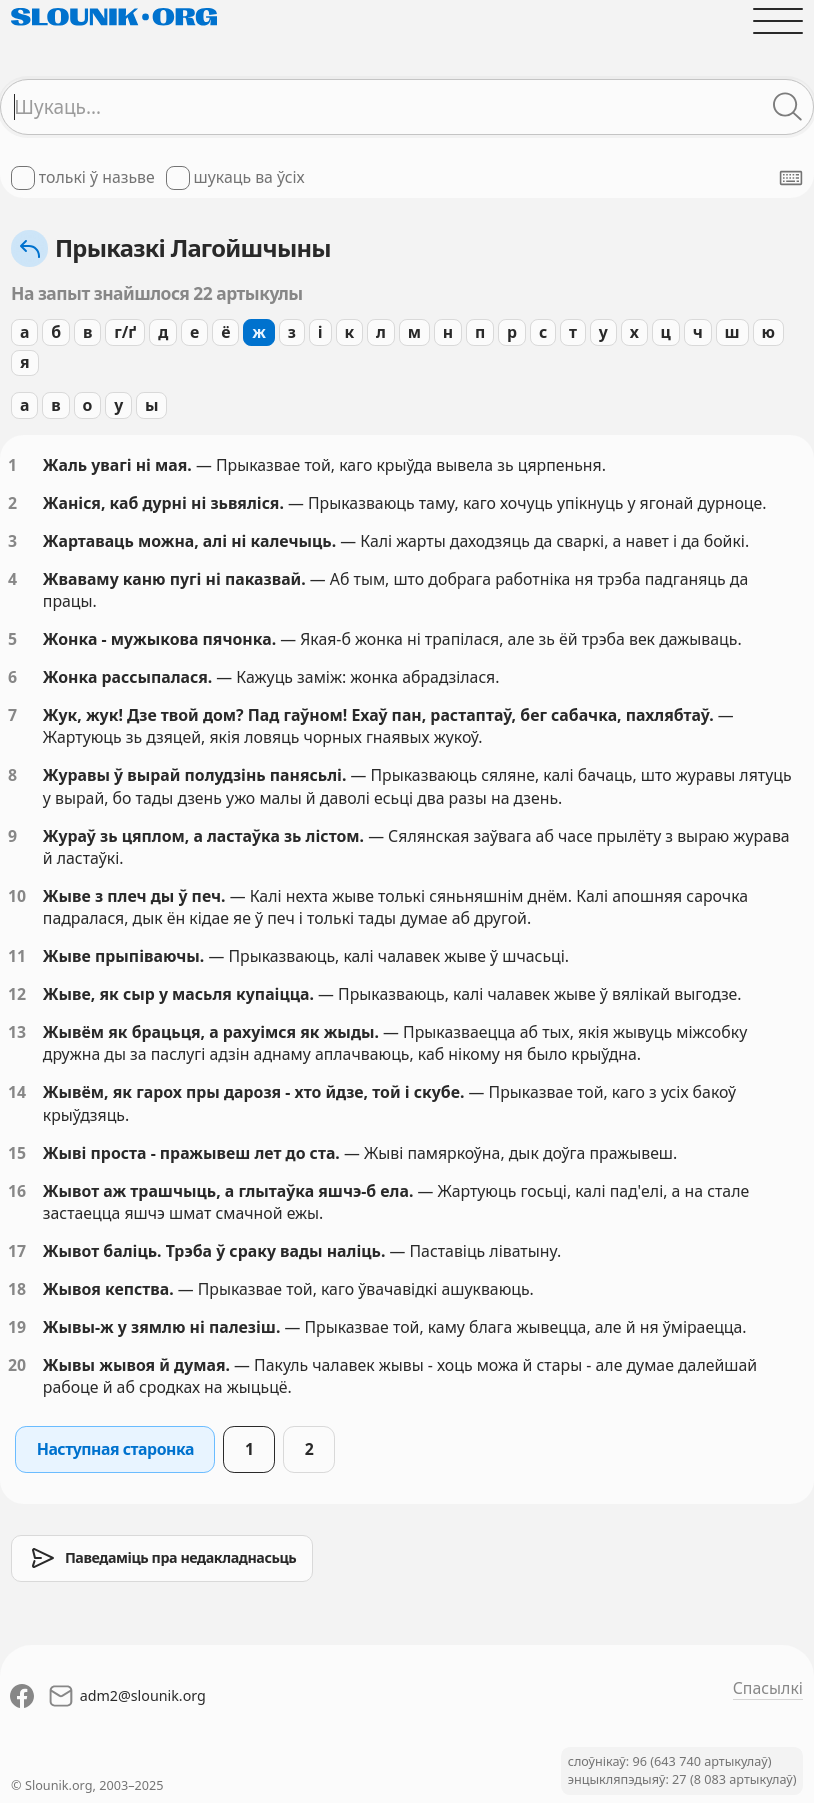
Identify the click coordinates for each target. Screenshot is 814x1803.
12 (17, 994)
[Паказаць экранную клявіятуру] (791, 178)
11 (17, 956)
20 (17, 1365)
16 (17, 1191)
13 (17, 1032)
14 (17, 1092)
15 (17, 1153)
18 (17, 1289)
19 (17, 1327)
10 (17, 896)
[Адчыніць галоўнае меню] (778, 21)
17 (17, 1251)
